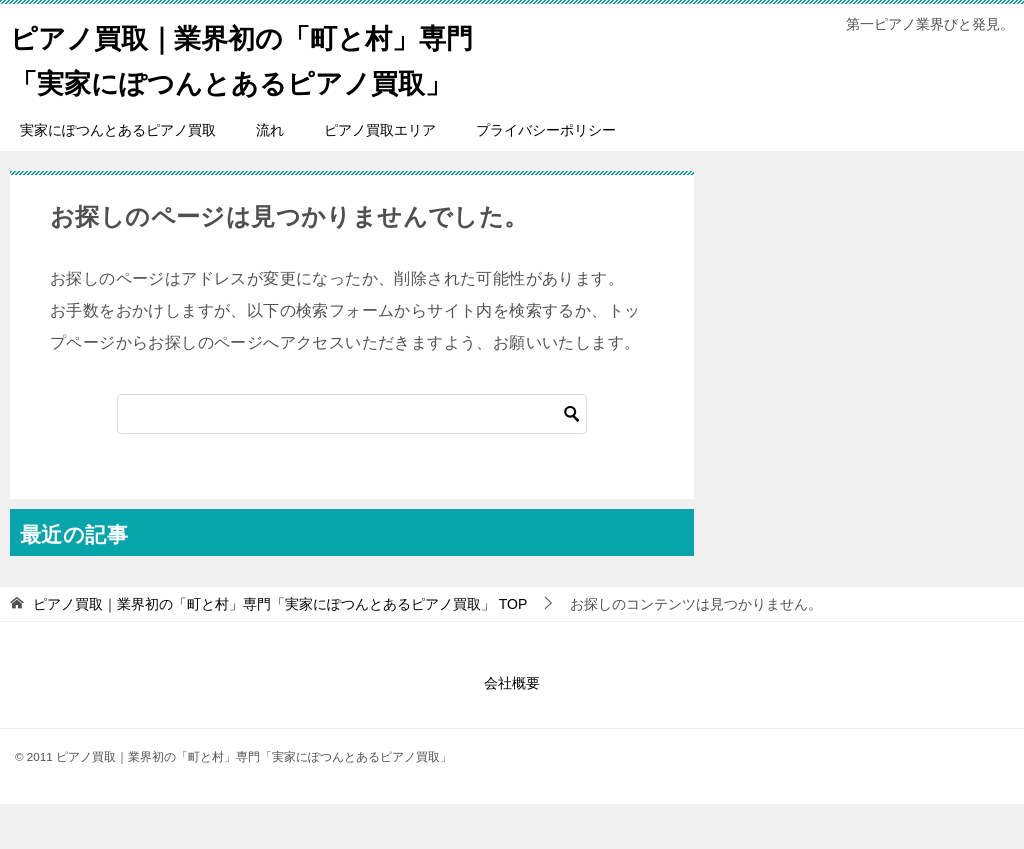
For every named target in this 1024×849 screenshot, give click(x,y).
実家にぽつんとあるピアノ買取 (118, 175)
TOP (280, 649)
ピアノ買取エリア (380, 175)
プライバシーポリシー (546, 175)
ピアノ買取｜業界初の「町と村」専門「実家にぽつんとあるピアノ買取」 (252, 79)
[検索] (352, 459)
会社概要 (512, 728)
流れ (270, 175)
